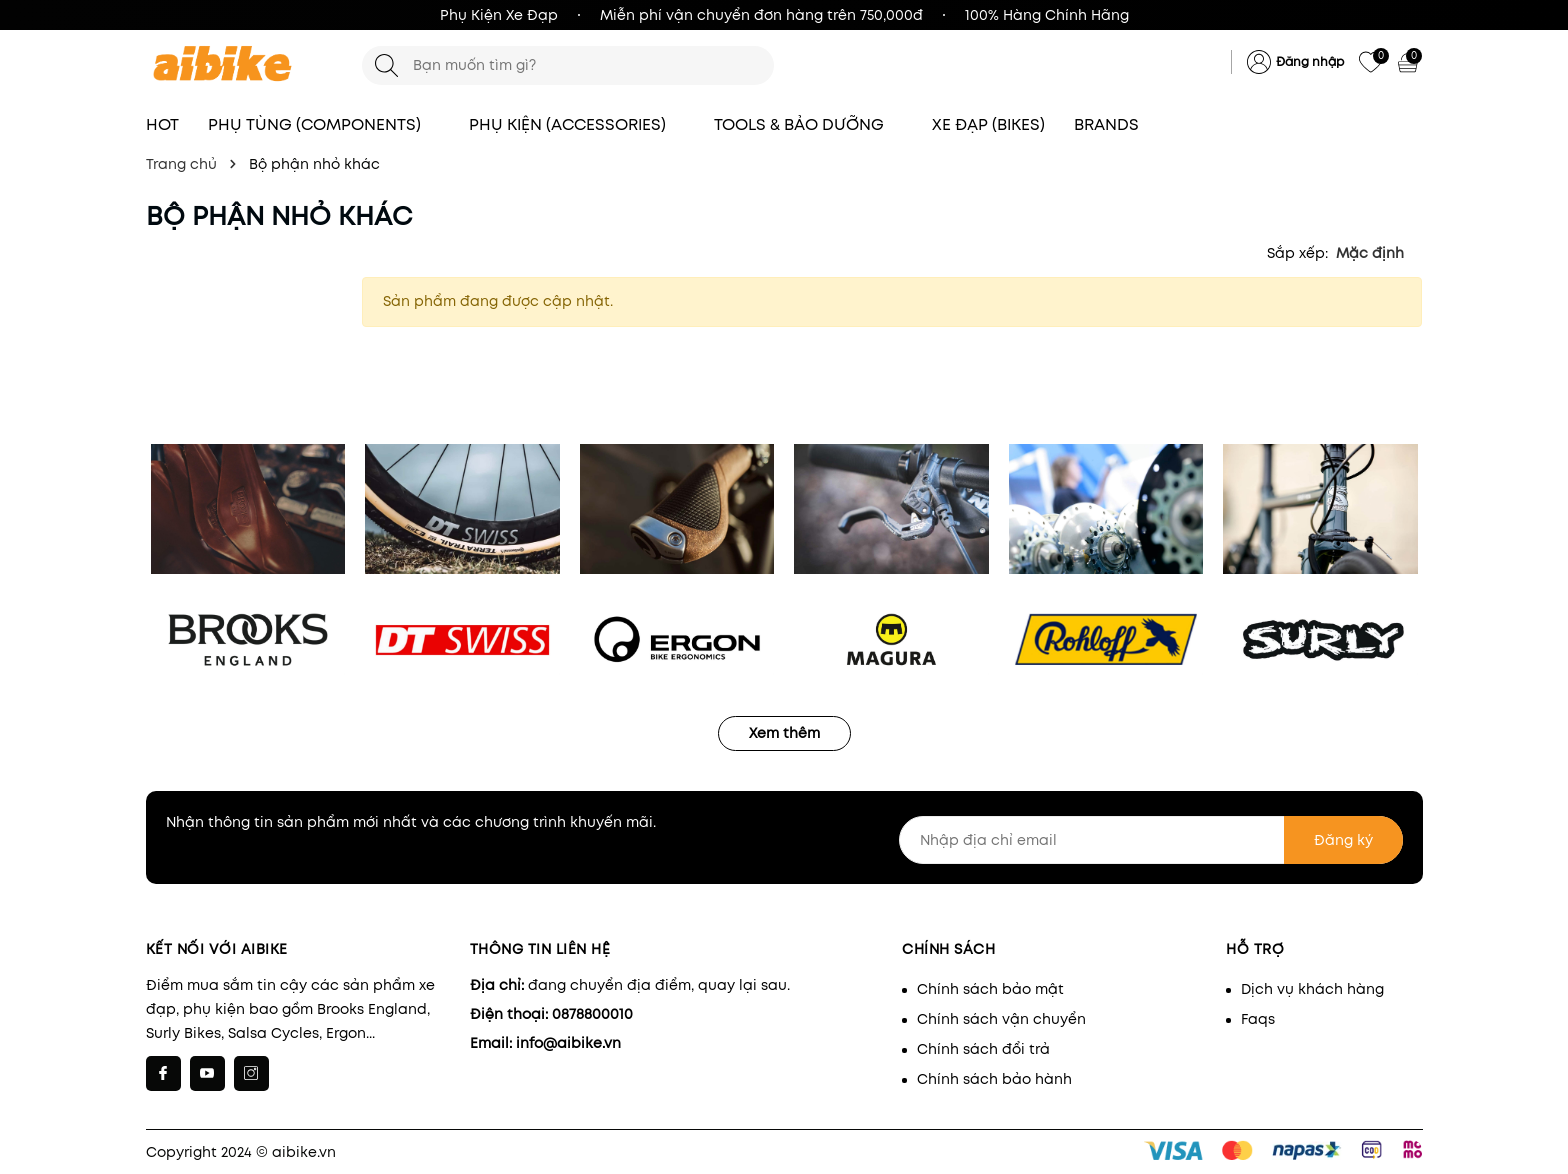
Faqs (1258, 1019)
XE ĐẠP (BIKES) (988, 124)
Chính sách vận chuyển (1001, 1019)
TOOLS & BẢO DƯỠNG (808, 124)
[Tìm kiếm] (386, 65)
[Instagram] (251, 1073)
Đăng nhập (1310, 61)
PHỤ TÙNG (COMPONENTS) (324, 124)
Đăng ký (1343, 840)
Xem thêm (784, 733)
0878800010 (592, 1014)
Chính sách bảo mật (990, 989)
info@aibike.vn (568, 1043)
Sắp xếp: (1297, 253)
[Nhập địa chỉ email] (1151, 840)
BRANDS (1116, 124)
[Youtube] (207, 1073)
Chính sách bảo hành (994, 1079)
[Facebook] (163, 1073)
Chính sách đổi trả (983, 1049)
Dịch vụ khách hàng (1312, 989)
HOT (162, 124)
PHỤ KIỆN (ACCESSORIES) (577, 124)
